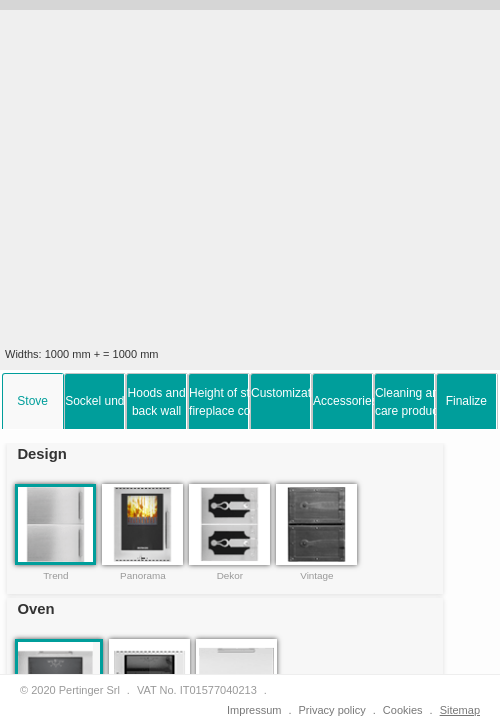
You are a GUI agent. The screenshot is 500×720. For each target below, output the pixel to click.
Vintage (316, 575)
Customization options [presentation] (281, 393)
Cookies (403, 710)
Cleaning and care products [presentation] (405, 402)
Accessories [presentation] (343, 401)
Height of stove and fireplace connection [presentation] (219, 402)
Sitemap (460, 710)
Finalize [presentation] (466, 401)
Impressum (254, 710)
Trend (55, 575)
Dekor (230, 575)
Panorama (143, 575)
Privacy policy (332, 710)
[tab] (33, 401)
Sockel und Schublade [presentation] (95, 401)
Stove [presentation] (32, 401)
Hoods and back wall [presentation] (157, 402)
